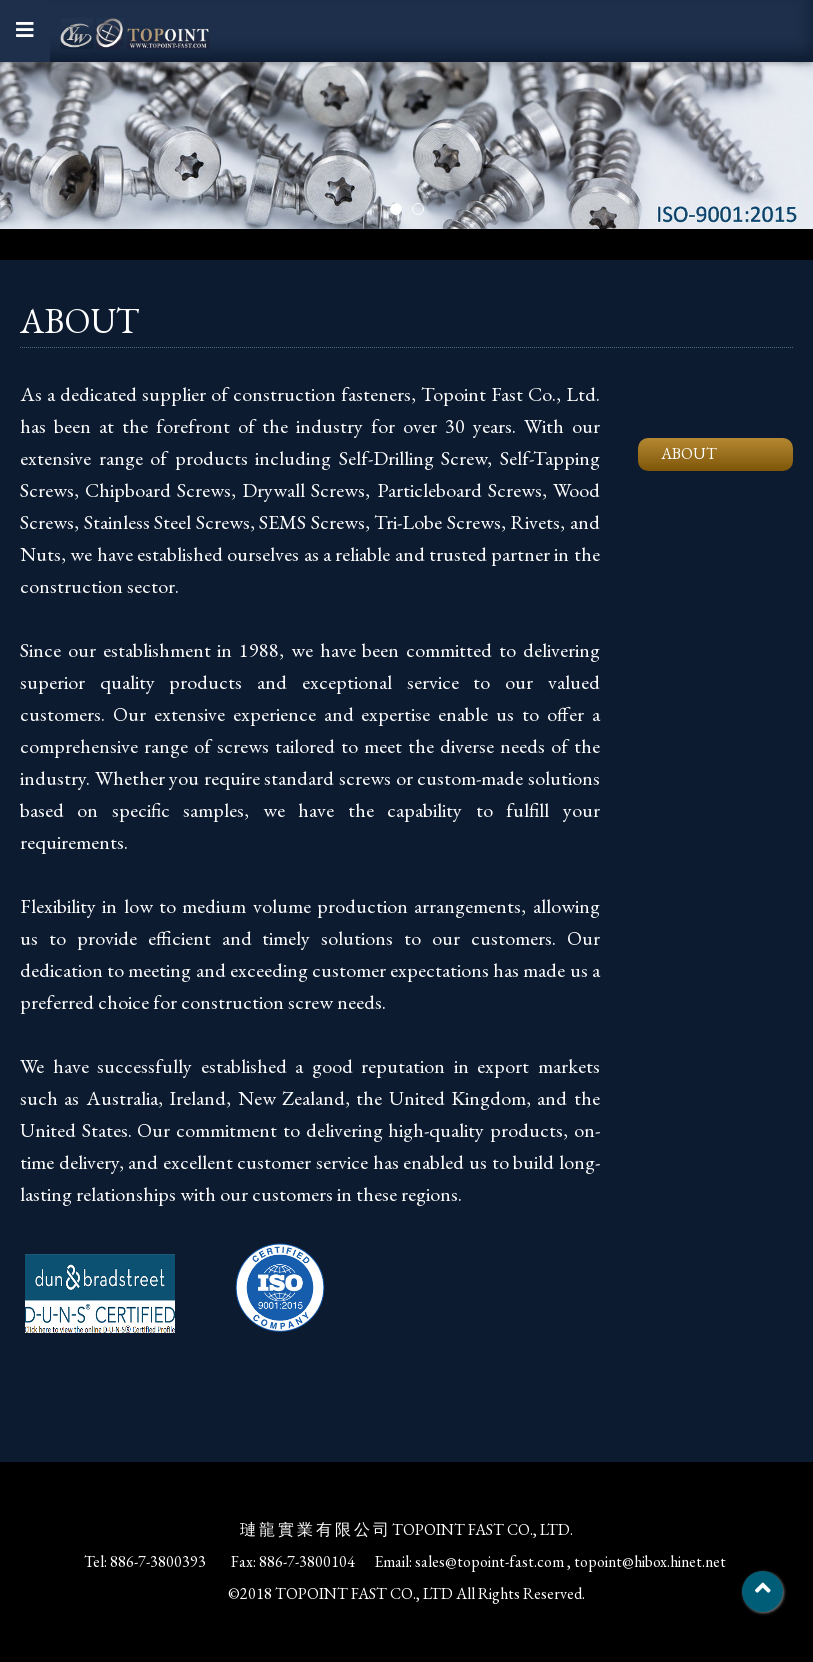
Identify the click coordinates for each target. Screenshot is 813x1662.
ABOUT (689, 453)
